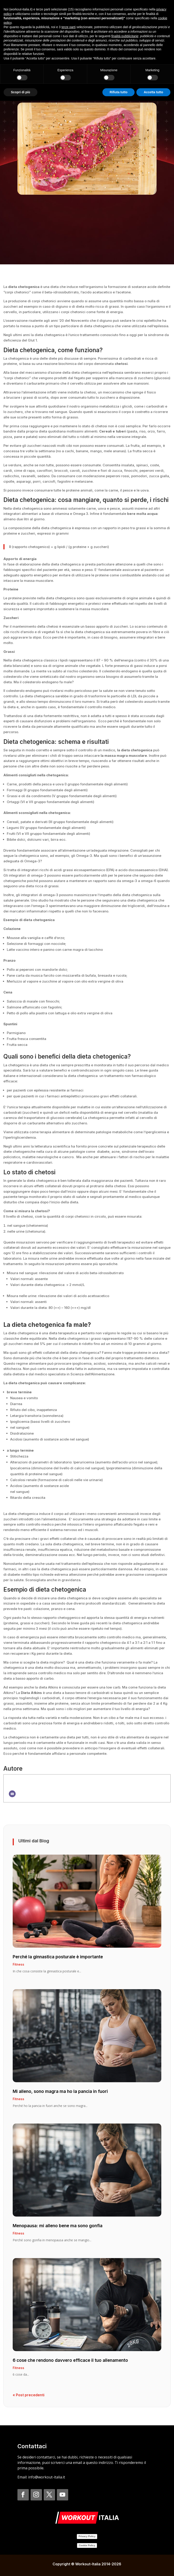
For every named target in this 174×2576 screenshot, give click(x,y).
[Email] (12, 1793)
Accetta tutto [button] (153, 92)
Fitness (18, 1964)
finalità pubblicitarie (124, 36)
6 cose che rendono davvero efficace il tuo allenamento (70, 2360)
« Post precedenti (28, 2395)
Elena (14, 1782)
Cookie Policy (87, 2545)
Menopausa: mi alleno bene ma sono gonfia (57, 2225)
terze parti (68, 27)
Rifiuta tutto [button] (119, 92)
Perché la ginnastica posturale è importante (58, 1956)
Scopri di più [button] (20, 92)
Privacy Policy (87, 2536)
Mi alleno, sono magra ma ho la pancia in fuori (60, 2091)
